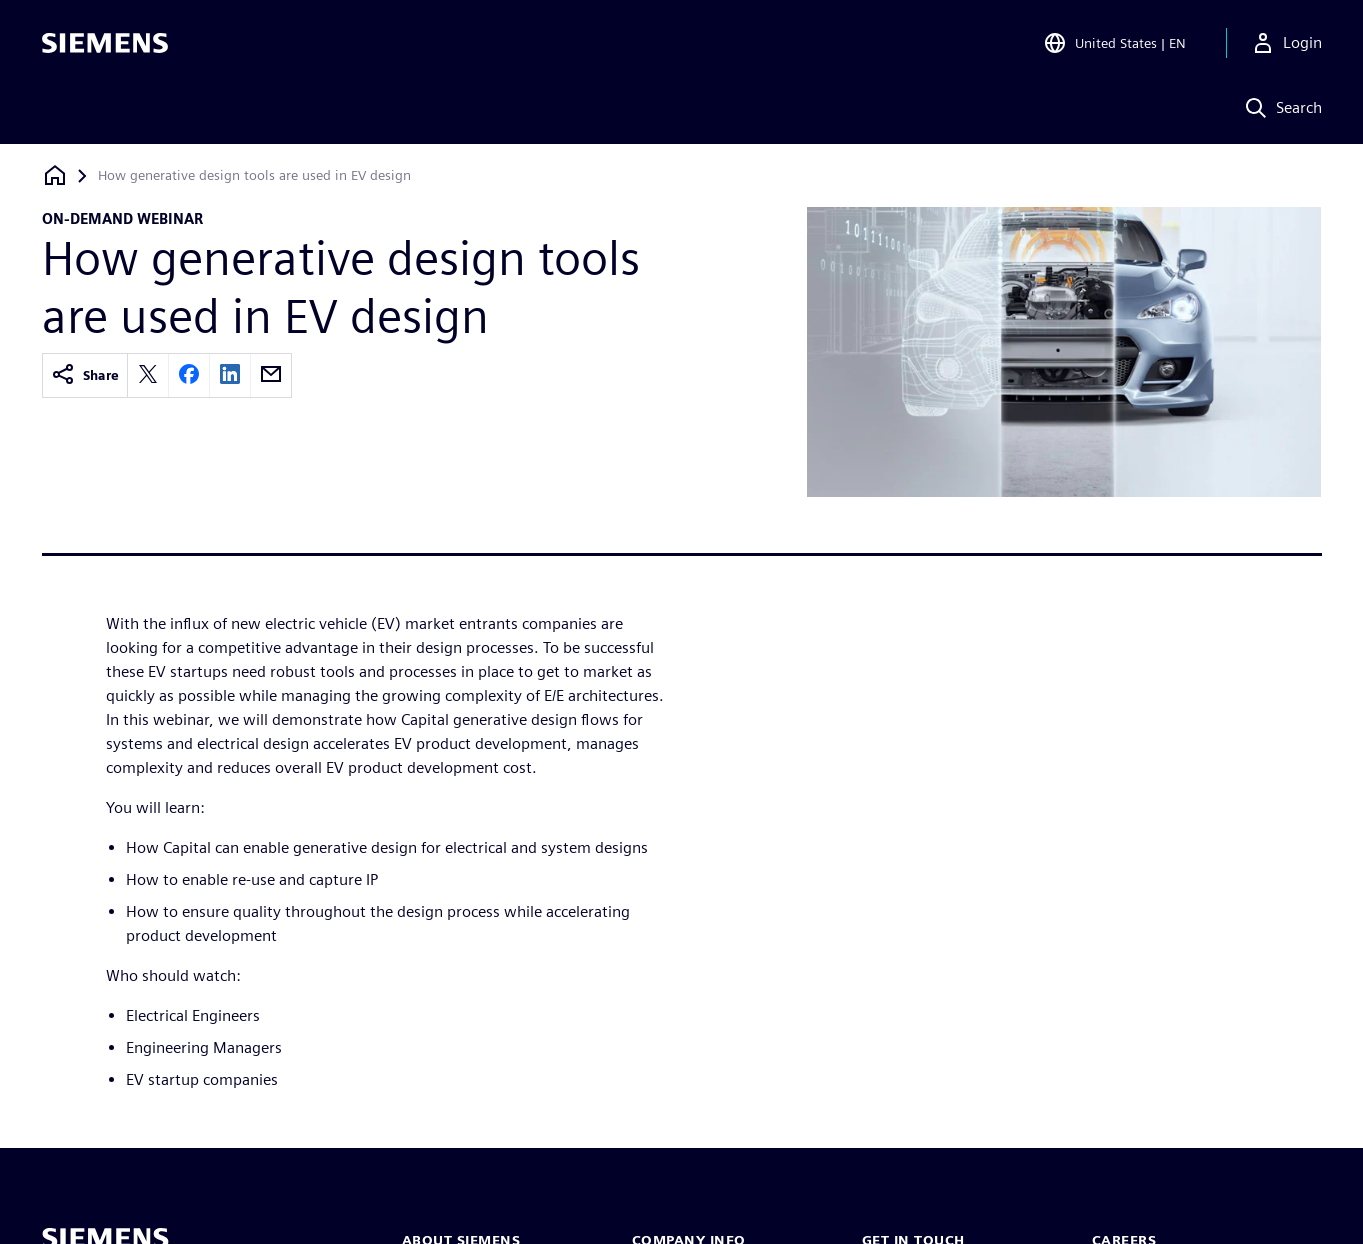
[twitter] (148, 375)
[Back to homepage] (55, 175)
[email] (271, 375)
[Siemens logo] (105, 44)
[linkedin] (230, 375)
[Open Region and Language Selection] (1114, 44)
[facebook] (189, 375)
